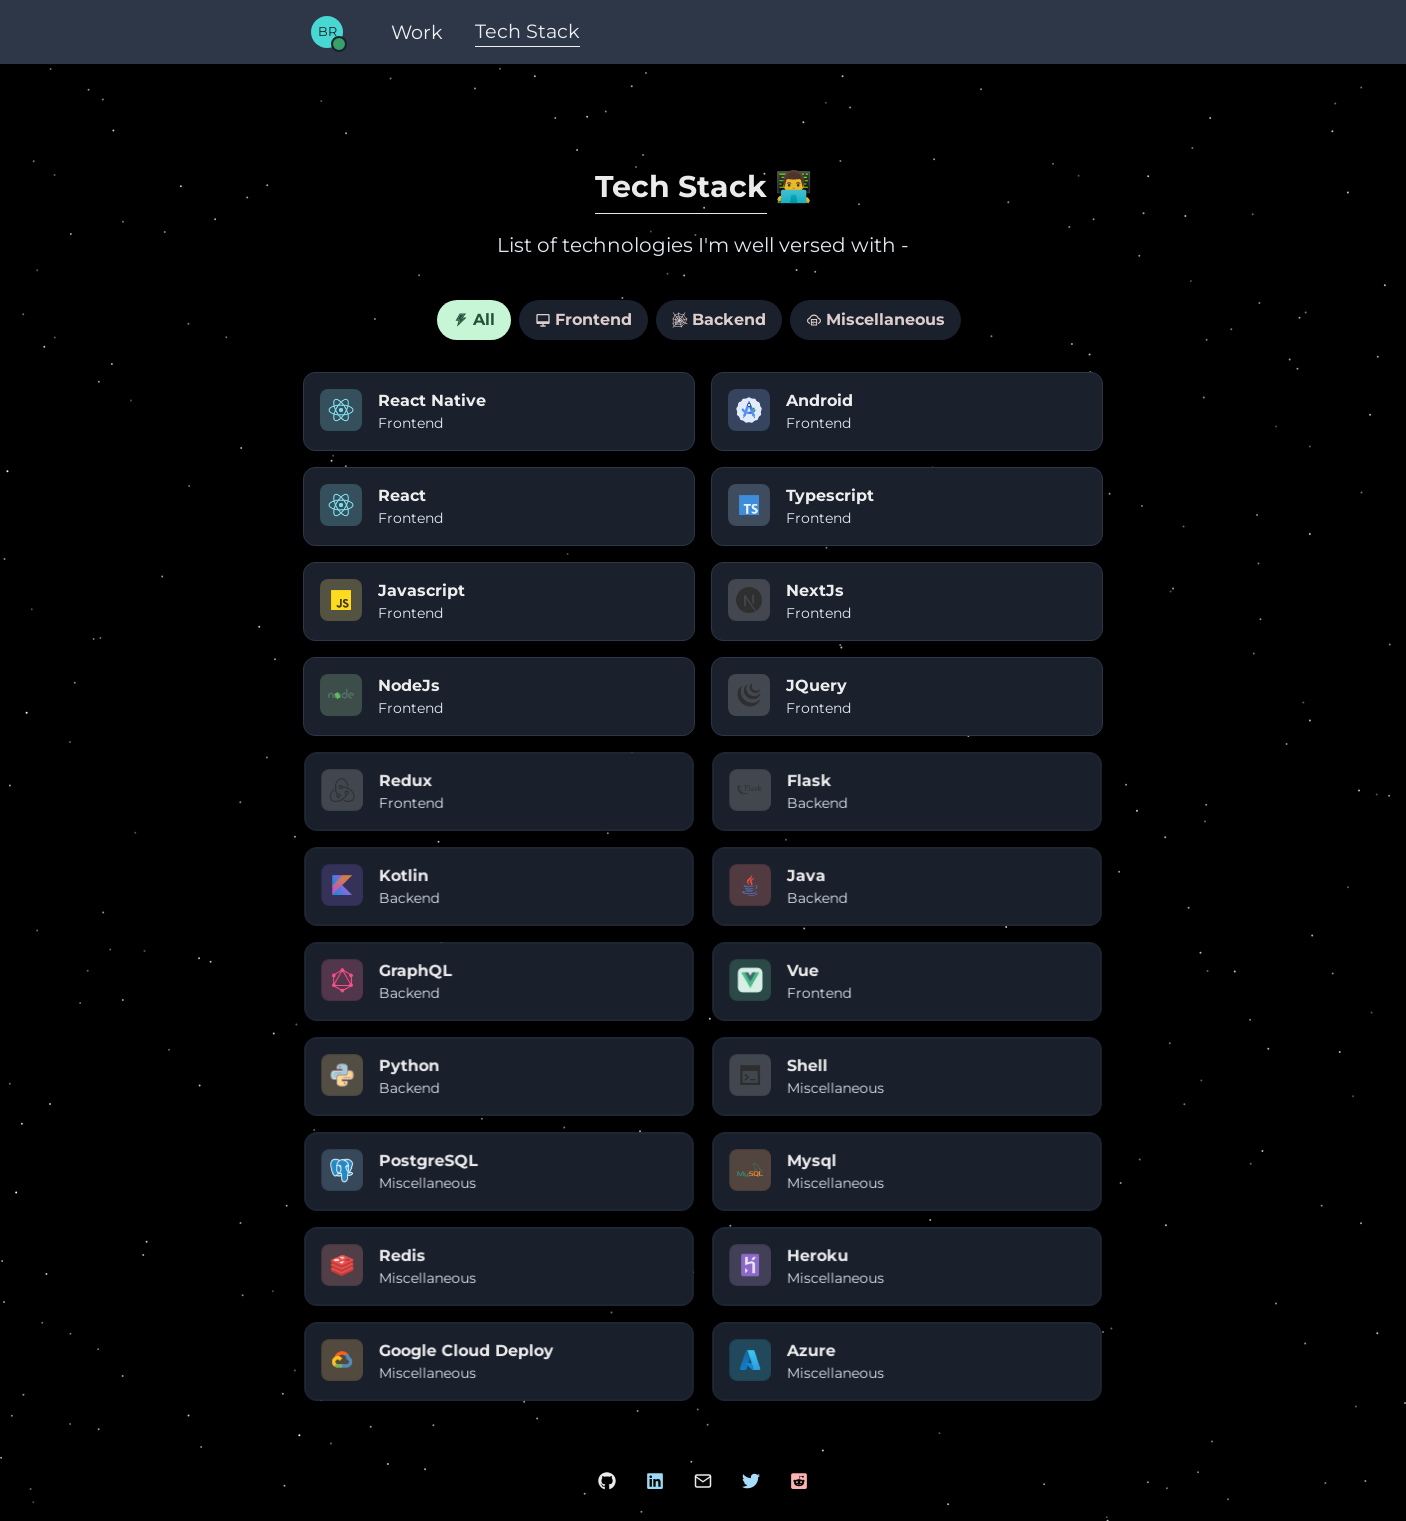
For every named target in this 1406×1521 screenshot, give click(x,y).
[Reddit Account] (799, 1481)
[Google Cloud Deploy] (499, 1361)
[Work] (417, 32)
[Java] (907, 886)
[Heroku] (907, 1266)
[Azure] (907, 1361)
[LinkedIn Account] (655, 1481)
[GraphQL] (499, 981)
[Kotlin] (499, 886)
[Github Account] (607, 1481)
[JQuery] (907, 696)
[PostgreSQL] (499, 1171)
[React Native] (499, 411)
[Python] (499, 1076)
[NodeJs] (499, 696)
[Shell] (907, 1076)
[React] (499, 506)
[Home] (327, 30)
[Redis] (499, 1266)
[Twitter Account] (751, 1481)
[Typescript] (907, 506)
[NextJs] (907, 601)
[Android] (907, 411)
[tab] (474, 320)
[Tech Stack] (527, 32)
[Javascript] (499, 601)
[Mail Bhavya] (703, 1481)
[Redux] (499, 791)
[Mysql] (907, 1171)
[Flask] (907, 791)
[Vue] (907, 981)
